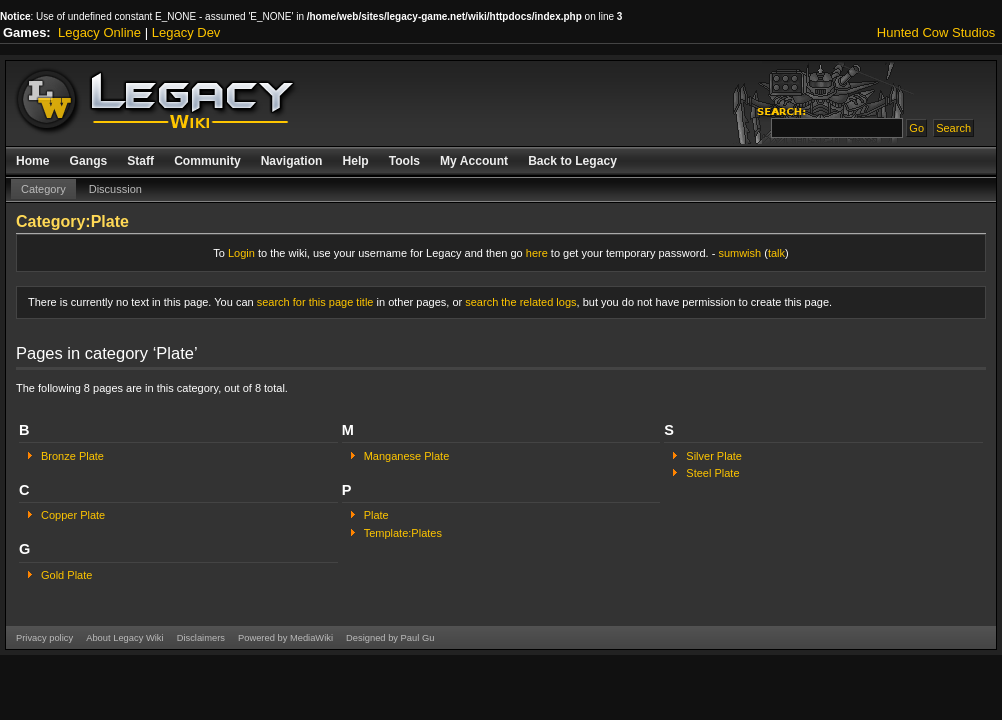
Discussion (115, 189)
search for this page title (315, 302)
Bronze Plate (72, 456)
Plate (376, 515)
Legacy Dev (186, 32)
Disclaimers (201, 638)
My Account (474, 161)
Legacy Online (99, 32)
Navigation (292, 161)
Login (241, 253)
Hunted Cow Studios (936, 32)
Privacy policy (44, 638)
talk (776, 253)
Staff (140, 161)
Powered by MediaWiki (285, 638)
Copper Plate (73, 515)
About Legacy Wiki (124, 638)
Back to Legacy (572, 161)
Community (207, 161)
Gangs (89, 161)
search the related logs (520, 302)
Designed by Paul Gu (390, 638)
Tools (404, 161)
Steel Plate (712, 473)
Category (43, 189)
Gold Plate (66, 575)
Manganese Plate (407, 456)
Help (355, 161)
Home (33, 161)
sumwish (739, 253)
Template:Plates (403, 533)
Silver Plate (714, 456)
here (537, 253)
